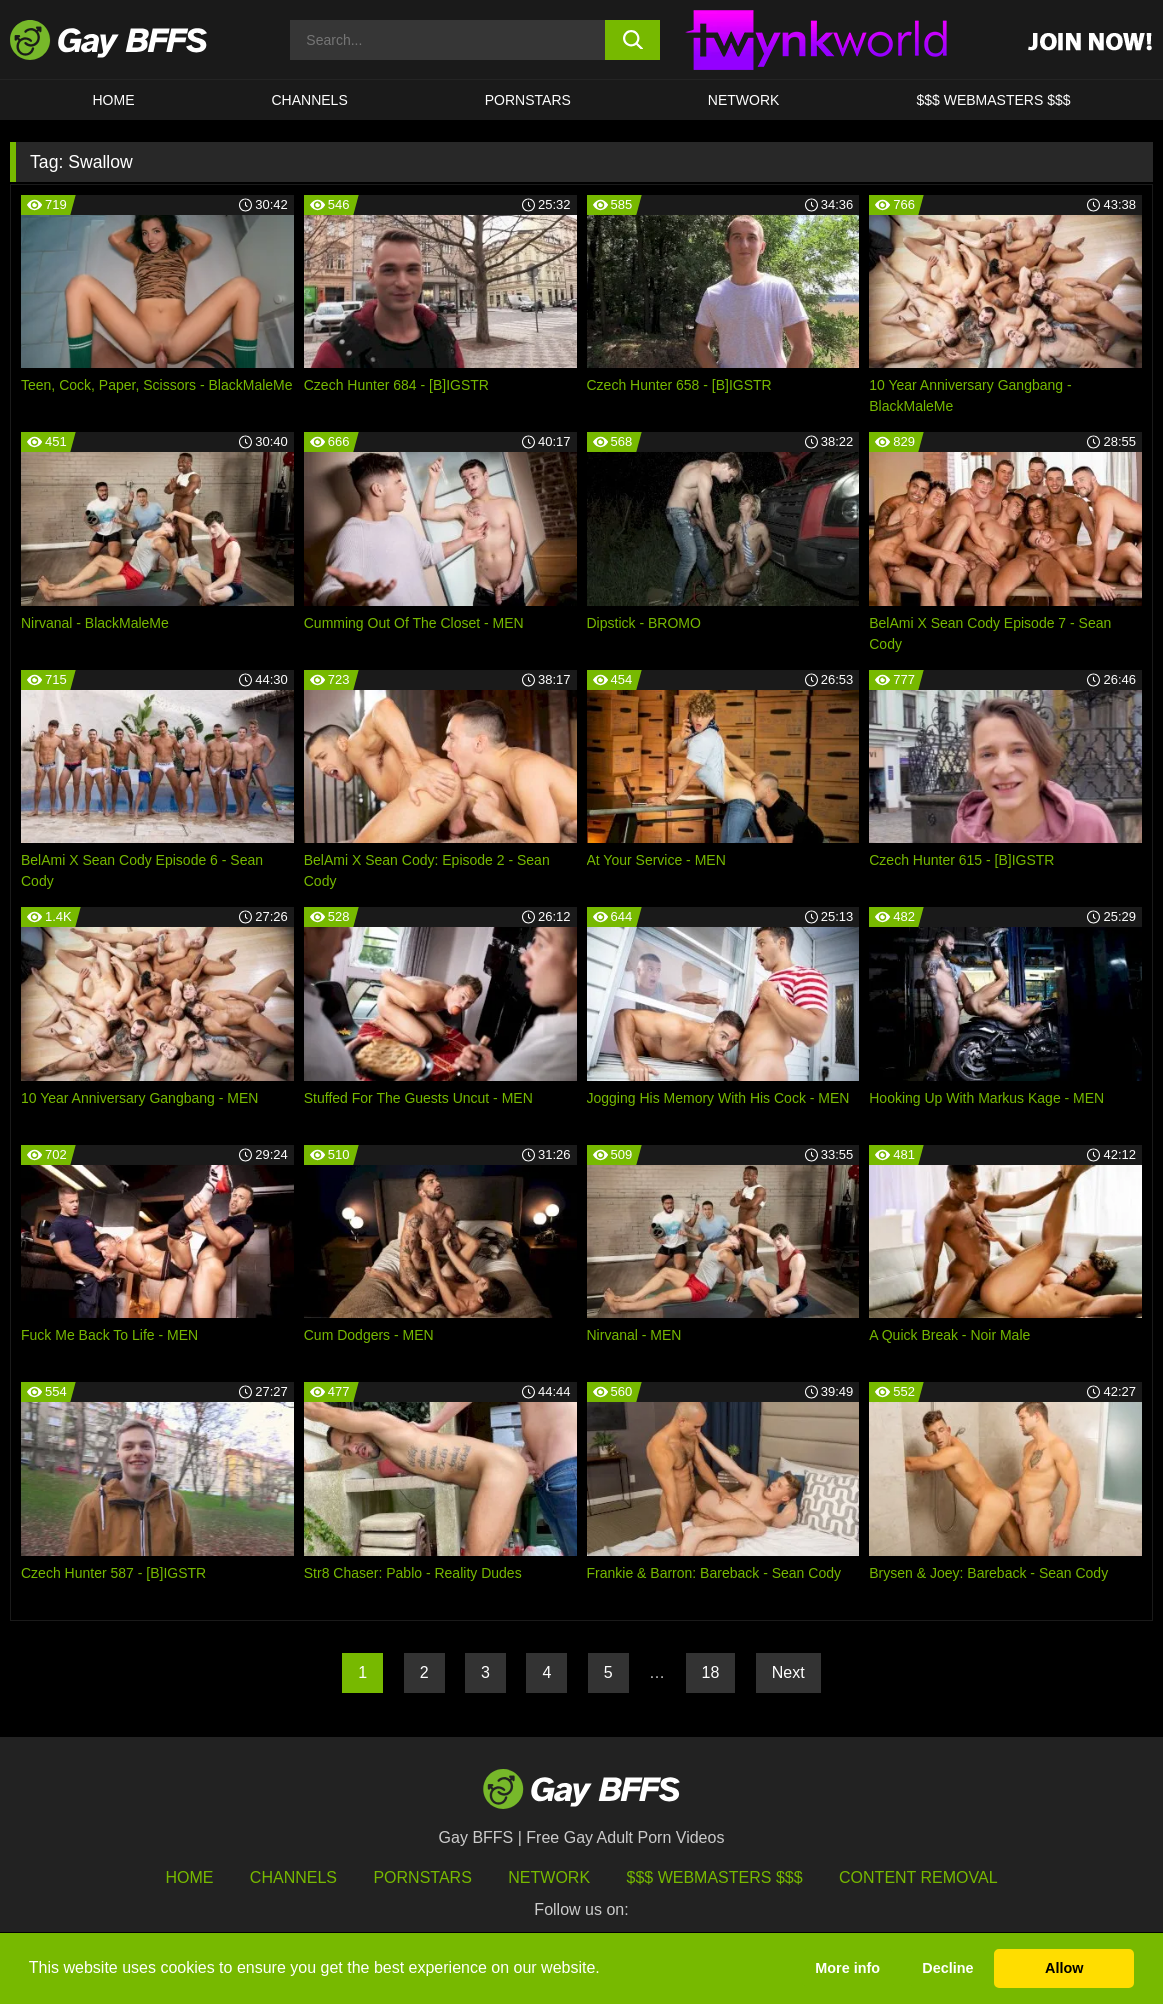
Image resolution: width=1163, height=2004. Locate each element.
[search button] (633, 40)
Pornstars (422, 1877)
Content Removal (918, 1877)
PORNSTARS (528, 100)
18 (711, 1672)
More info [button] (847, 1968)
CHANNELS (310, 100)
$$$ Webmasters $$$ (993, 100)
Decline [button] (947, 1968)
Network (744, 100)
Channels (293, 1877)
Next (788, 1672)
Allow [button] (1064, 1968)
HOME (114, 100)
